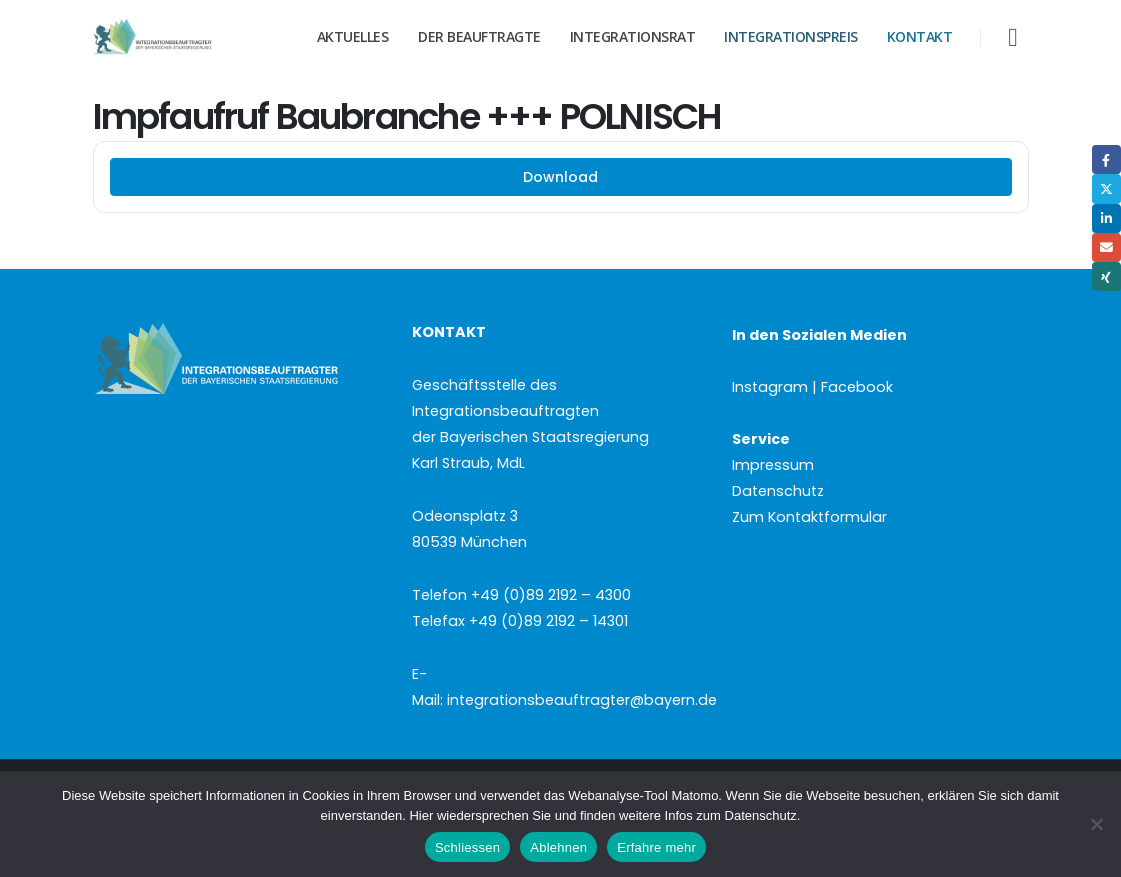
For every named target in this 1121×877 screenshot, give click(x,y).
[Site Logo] (178, 36)
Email (1106, 247)
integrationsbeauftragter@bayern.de (582, 700)
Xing (1106, 276)
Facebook (1106, 159)
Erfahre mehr (656, 847)
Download (560, 177)
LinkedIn (1106, 218)
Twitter (1106, 188)
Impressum (773, 465)
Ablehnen (558, 847)
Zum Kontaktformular (809, 517)
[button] (1012, 37)
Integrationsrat (633, 36)
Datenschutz (778, 491)
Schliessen (467, 847)
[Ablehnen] (1096, 824)
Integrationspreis (791, 36)
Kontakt (920, 36)
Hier (421, 815)
